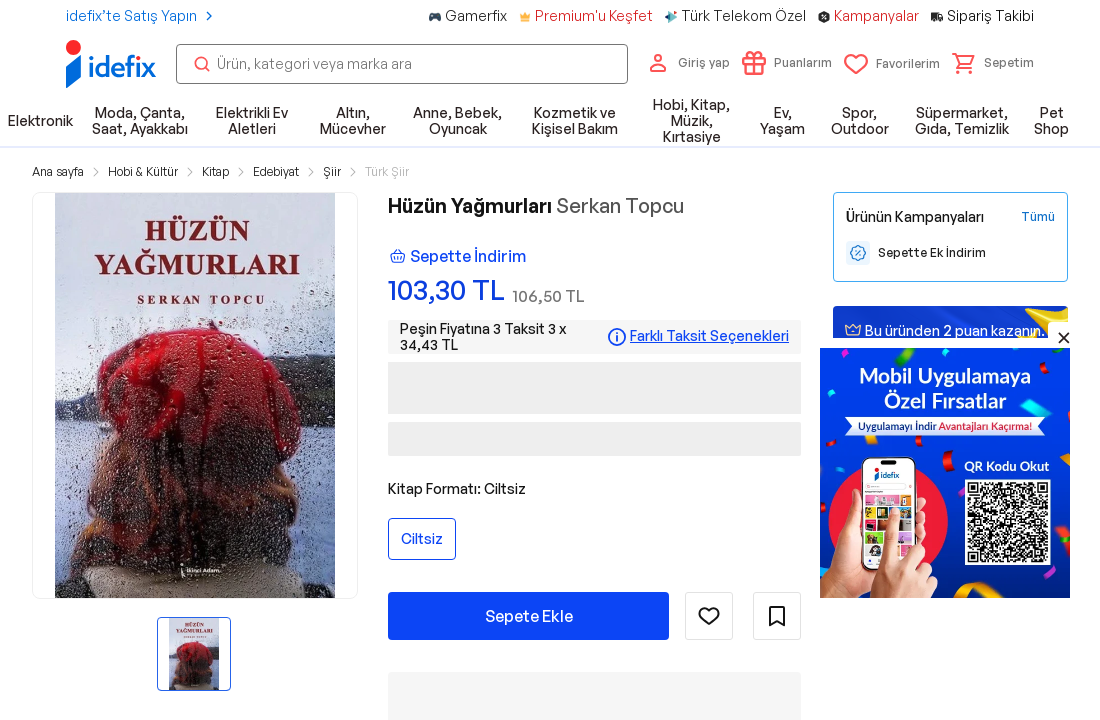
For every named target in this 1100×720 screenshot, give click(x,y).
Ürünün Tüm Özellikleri (727, 672)
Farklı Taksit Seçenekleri (709, 336)
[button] (993, 63)
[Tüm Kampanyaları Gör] (1038, 217)
